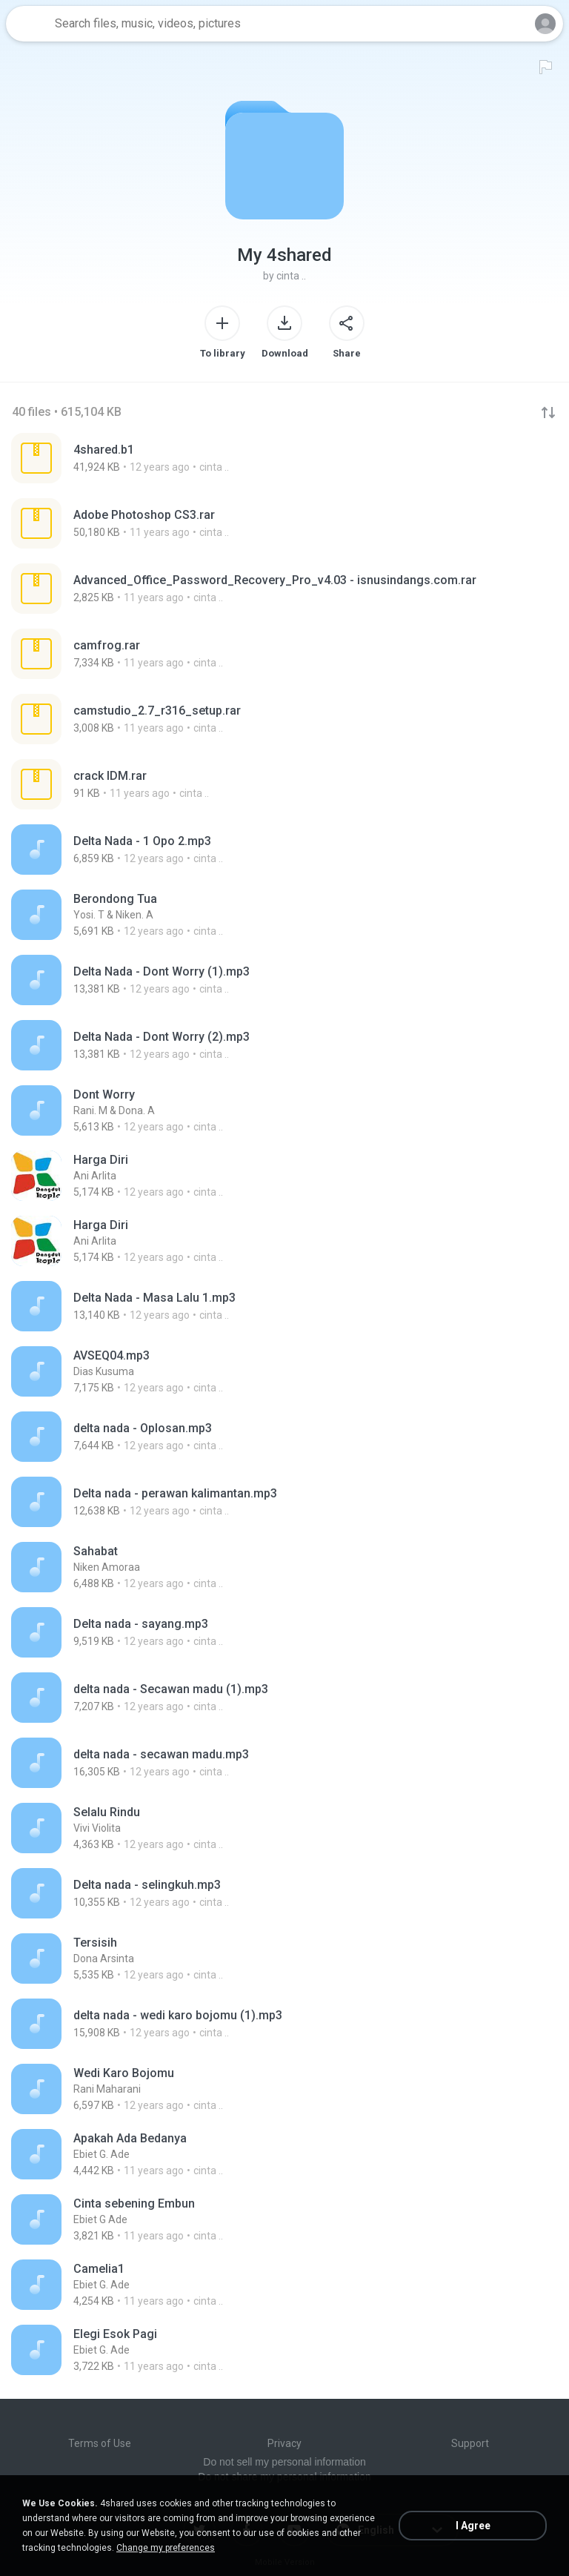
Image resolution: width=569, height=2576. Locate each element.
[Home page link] (28, 23)
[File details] (150, 458)
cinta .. (291, 276)
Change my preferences (165, 2548)
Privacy (284, 2443)
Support (470, 2443)
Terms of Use (99, 2443)
